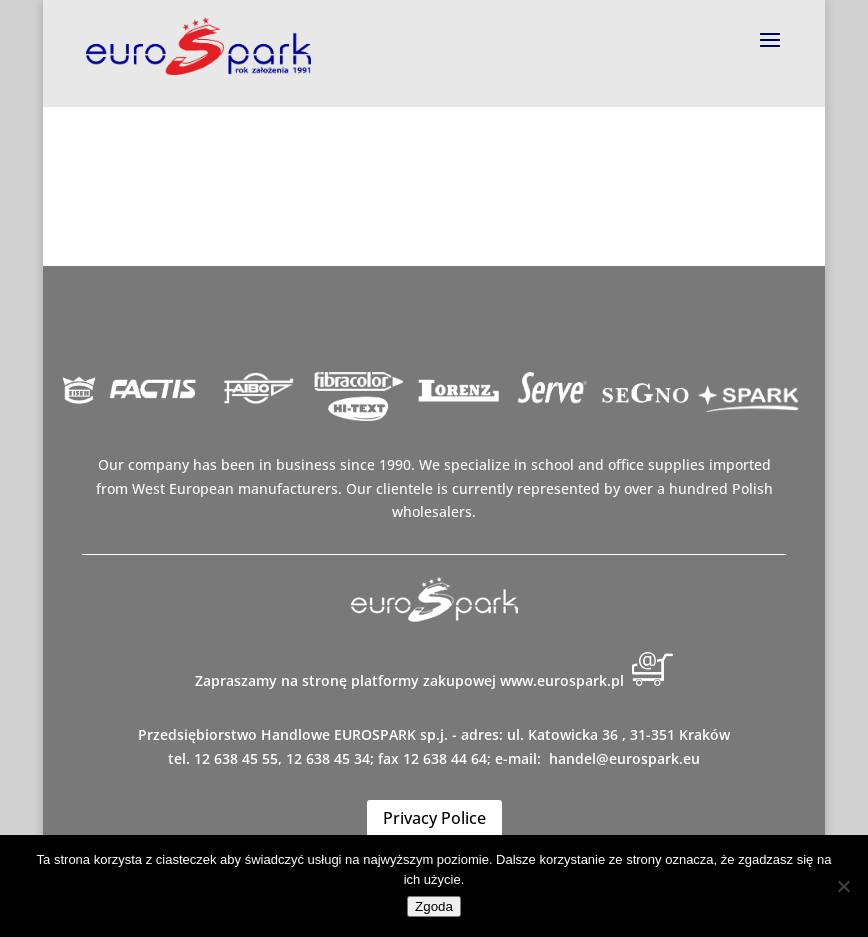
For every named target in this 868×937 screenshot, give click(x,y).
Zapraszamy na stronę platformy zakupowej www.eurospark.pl (434, 680)
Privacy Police (434, 818)
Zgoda (434, 906)
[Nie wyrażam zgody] (843, 886)
